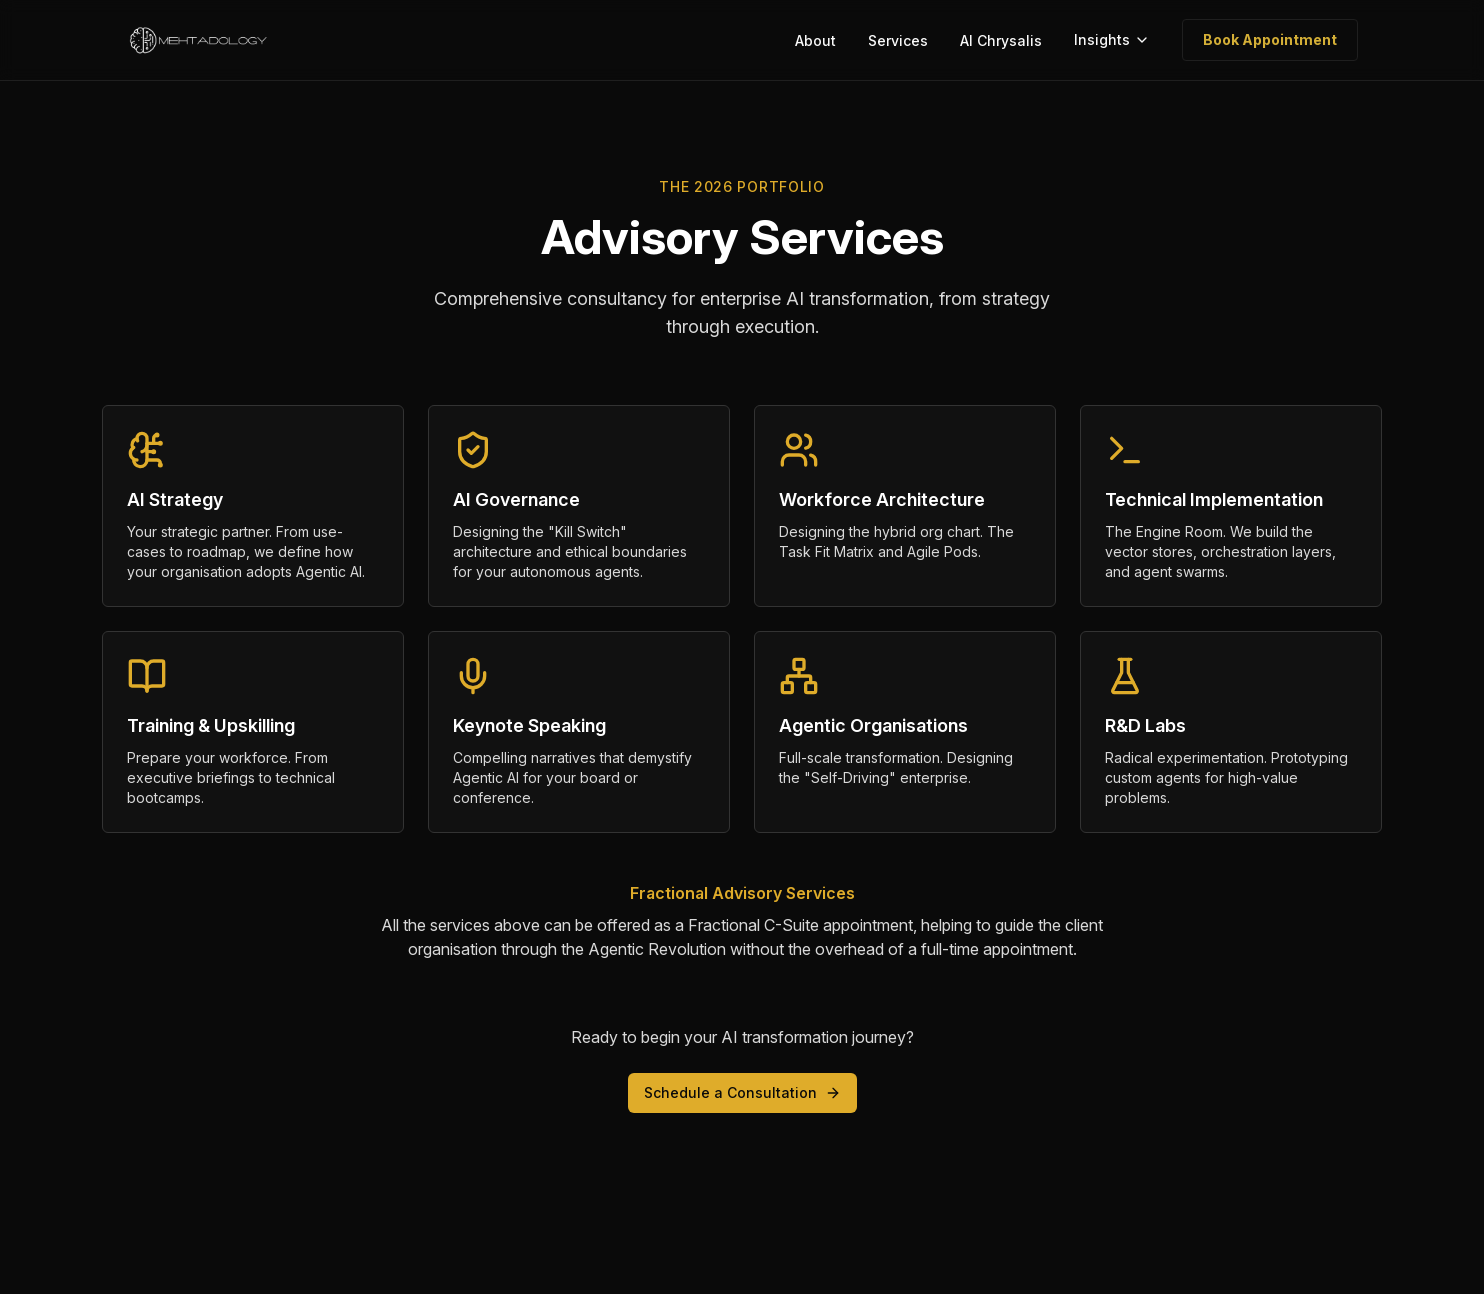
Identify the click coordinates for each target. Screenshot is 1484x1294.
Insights (1112, 39)
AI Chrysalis (1001, 40)
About (815, 40)
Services (898, 40)
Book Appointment (1270, 39)
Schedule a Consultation (742, 1092)
